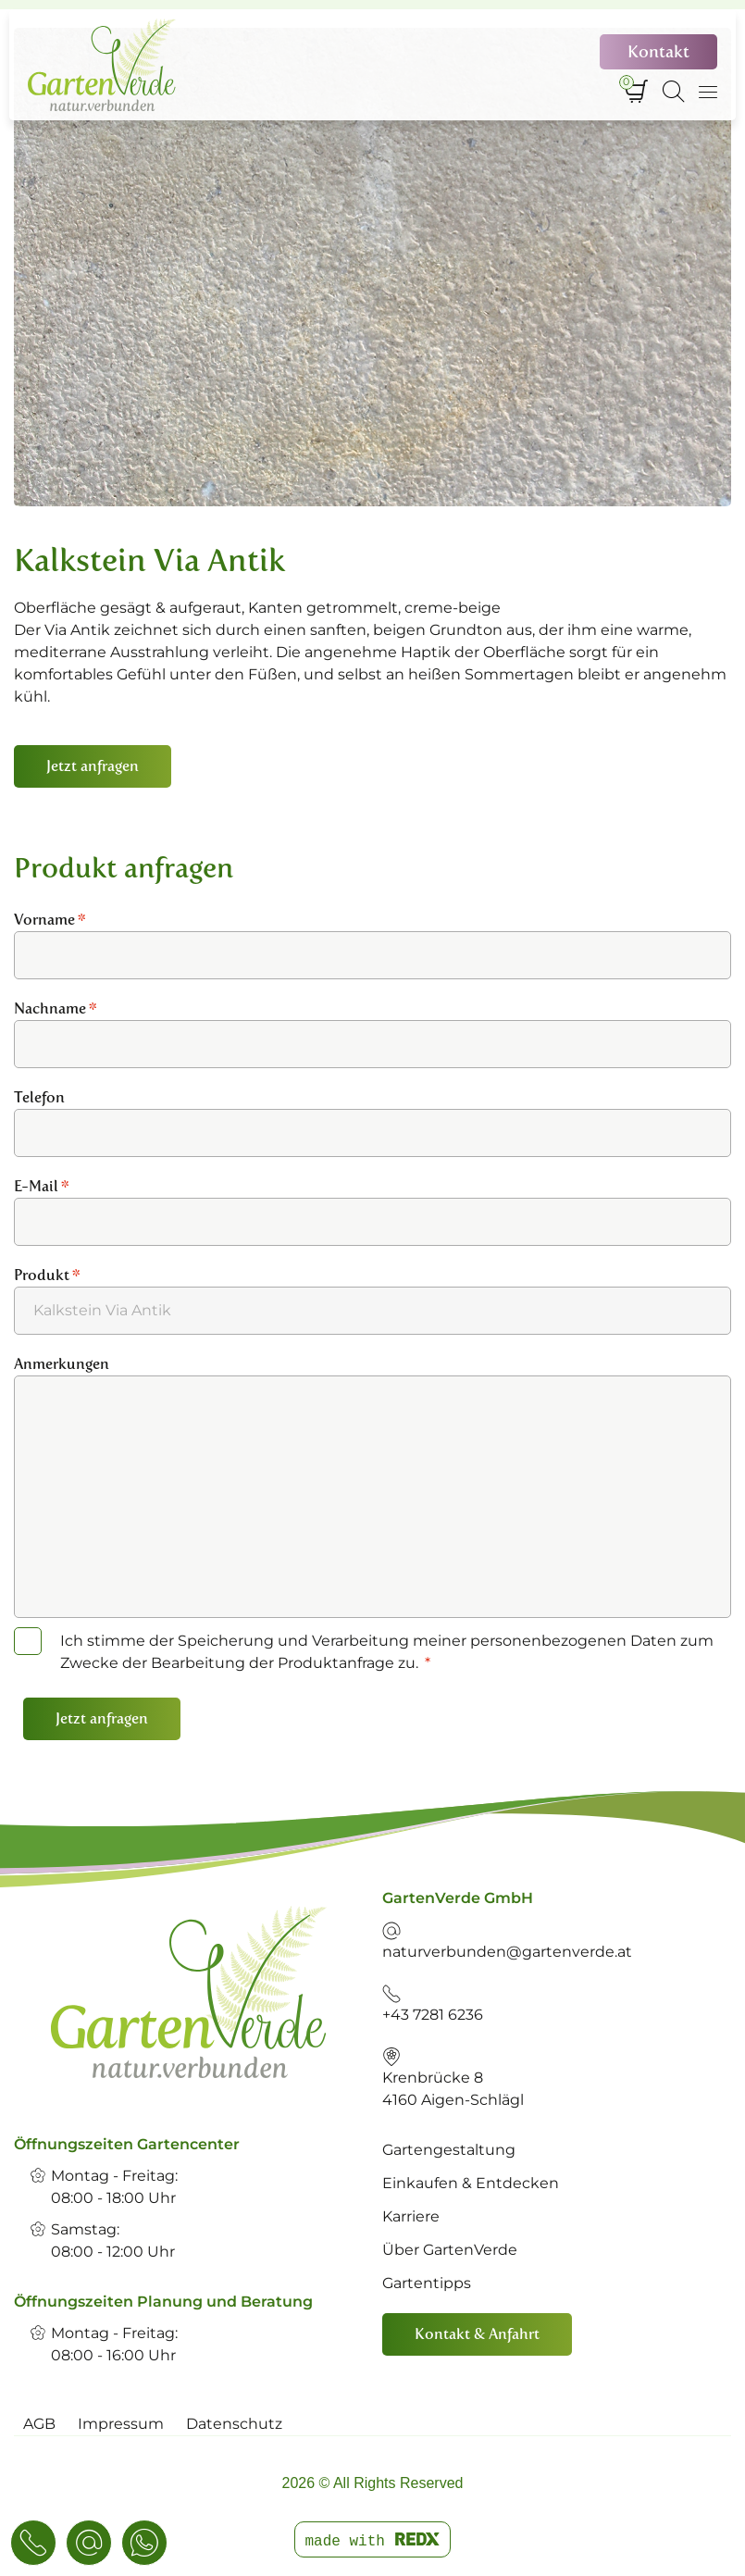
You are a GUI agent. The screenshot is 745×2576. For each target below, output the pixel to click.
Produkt (47, 1275)
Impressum (121, 2424)
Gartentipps (426, 2283)
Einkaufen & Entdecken (470, 2183)
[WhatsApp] (144, 2543)
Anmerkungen (61, 1364)
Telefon (39, 1097)
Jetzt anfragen (102, 1718)
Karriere (411, 2216)
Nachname (55, 1008)
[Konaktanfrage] (89, 2543)
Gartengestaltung (448, 2150)
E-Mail (41, 1186)
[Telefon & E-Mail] (33, 2543)
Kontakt (658, 52)
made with (372, 2541)
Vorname (50, 919)
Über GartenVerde (449, 2250)
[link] (189, 1992)
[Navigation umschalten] (708, 92)
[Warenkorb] (636, 92)
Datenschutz (234, 2424)
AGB (39, 2424)
